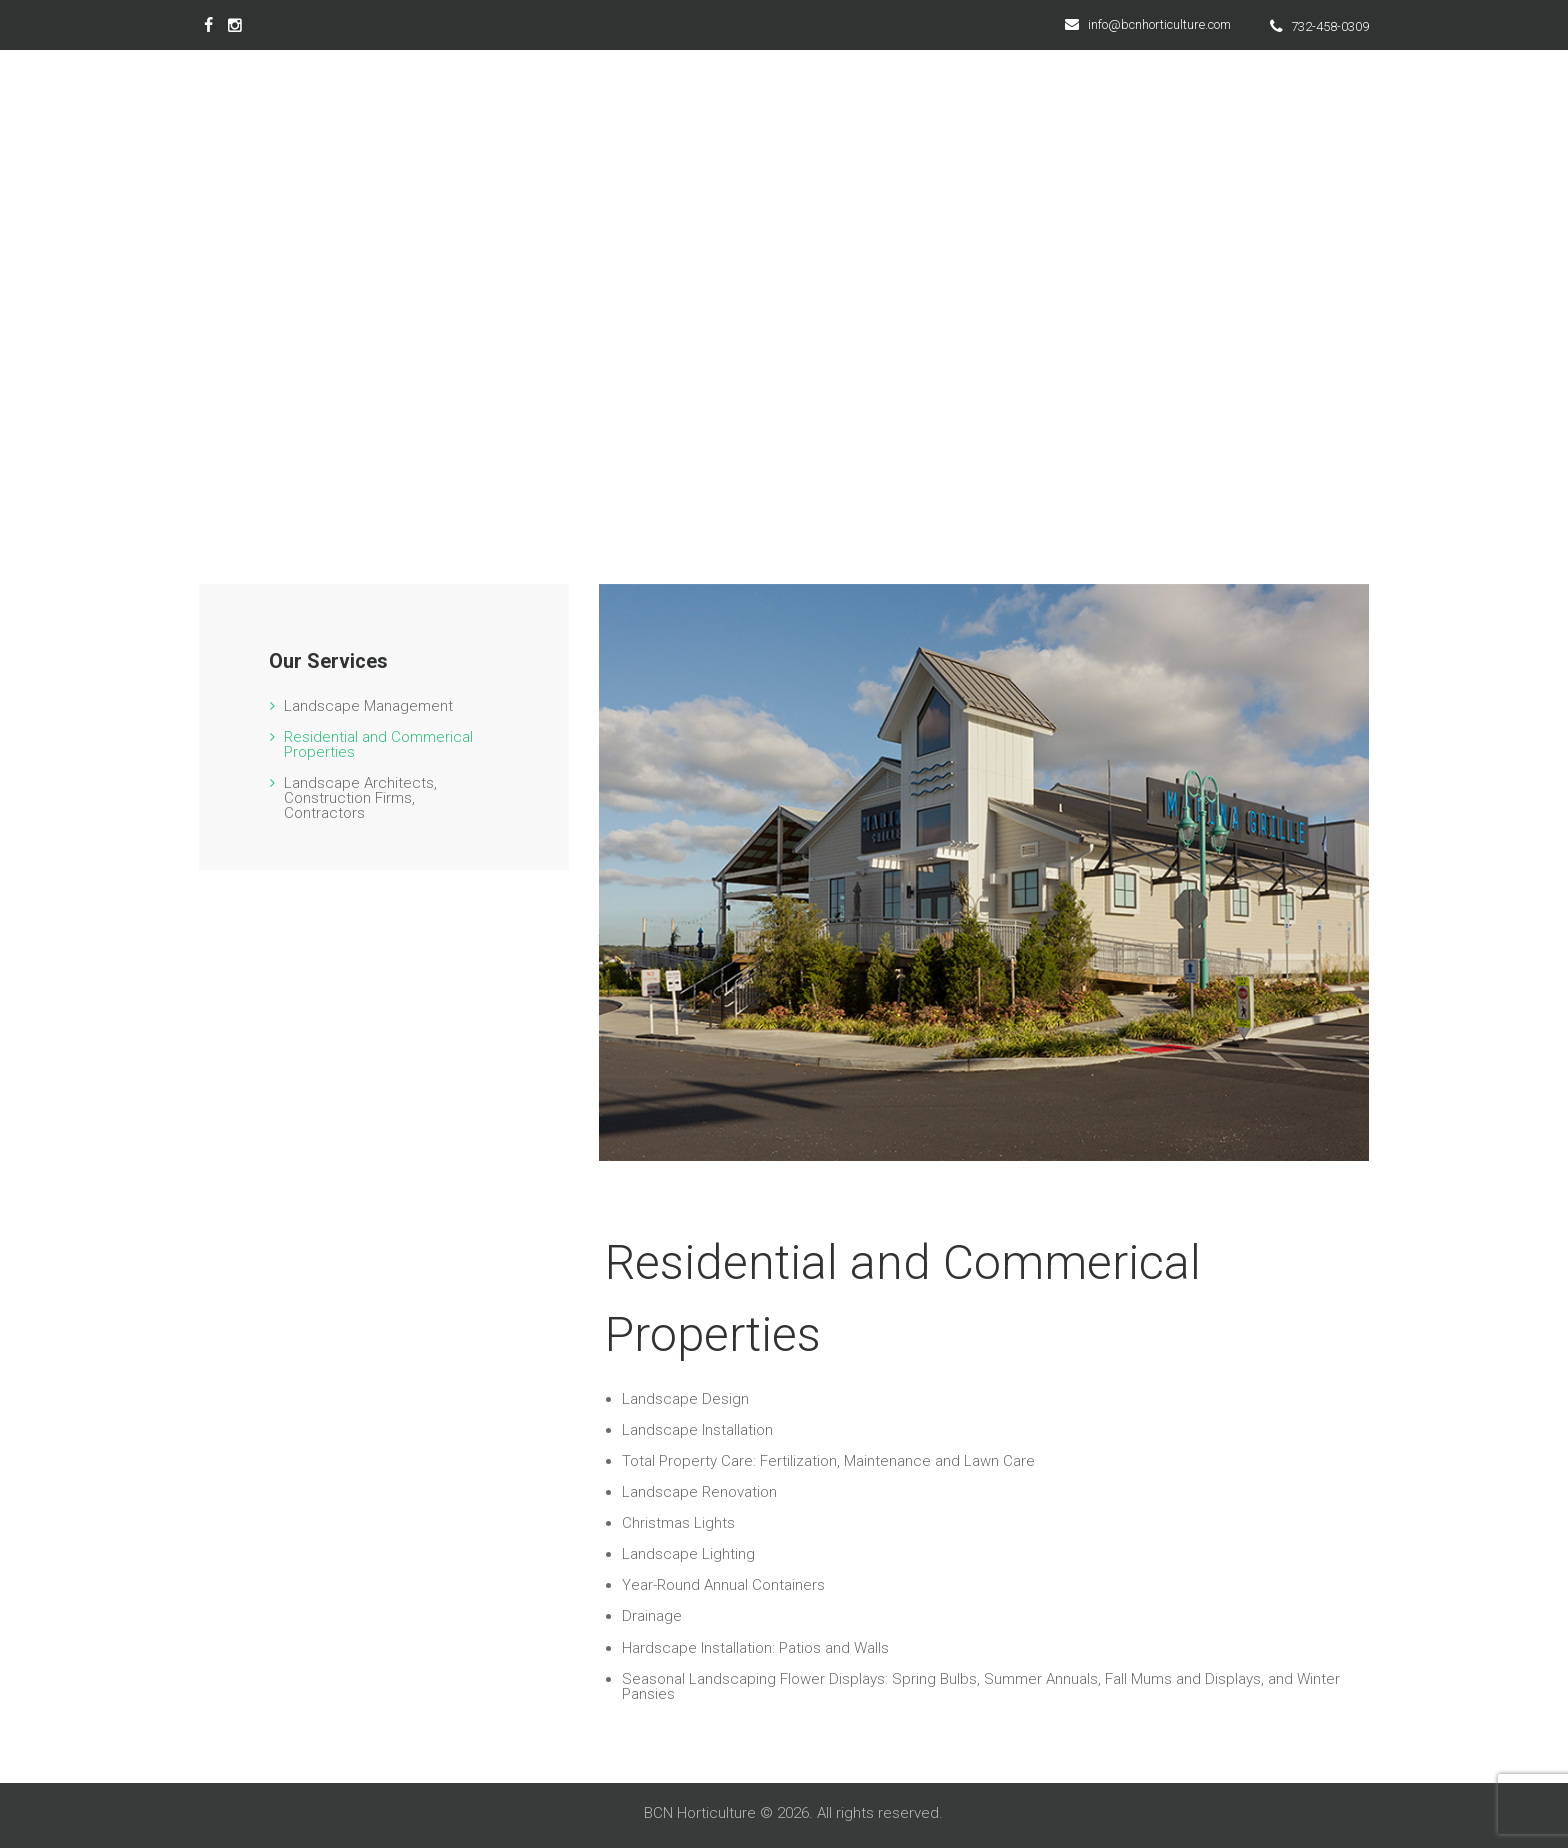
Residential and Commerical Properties (378, 744)
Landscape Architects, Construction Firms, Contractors (360, 798)
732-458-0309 (1330, 26)
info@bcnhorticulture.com (1159, 24)
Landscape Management (368, 706)
